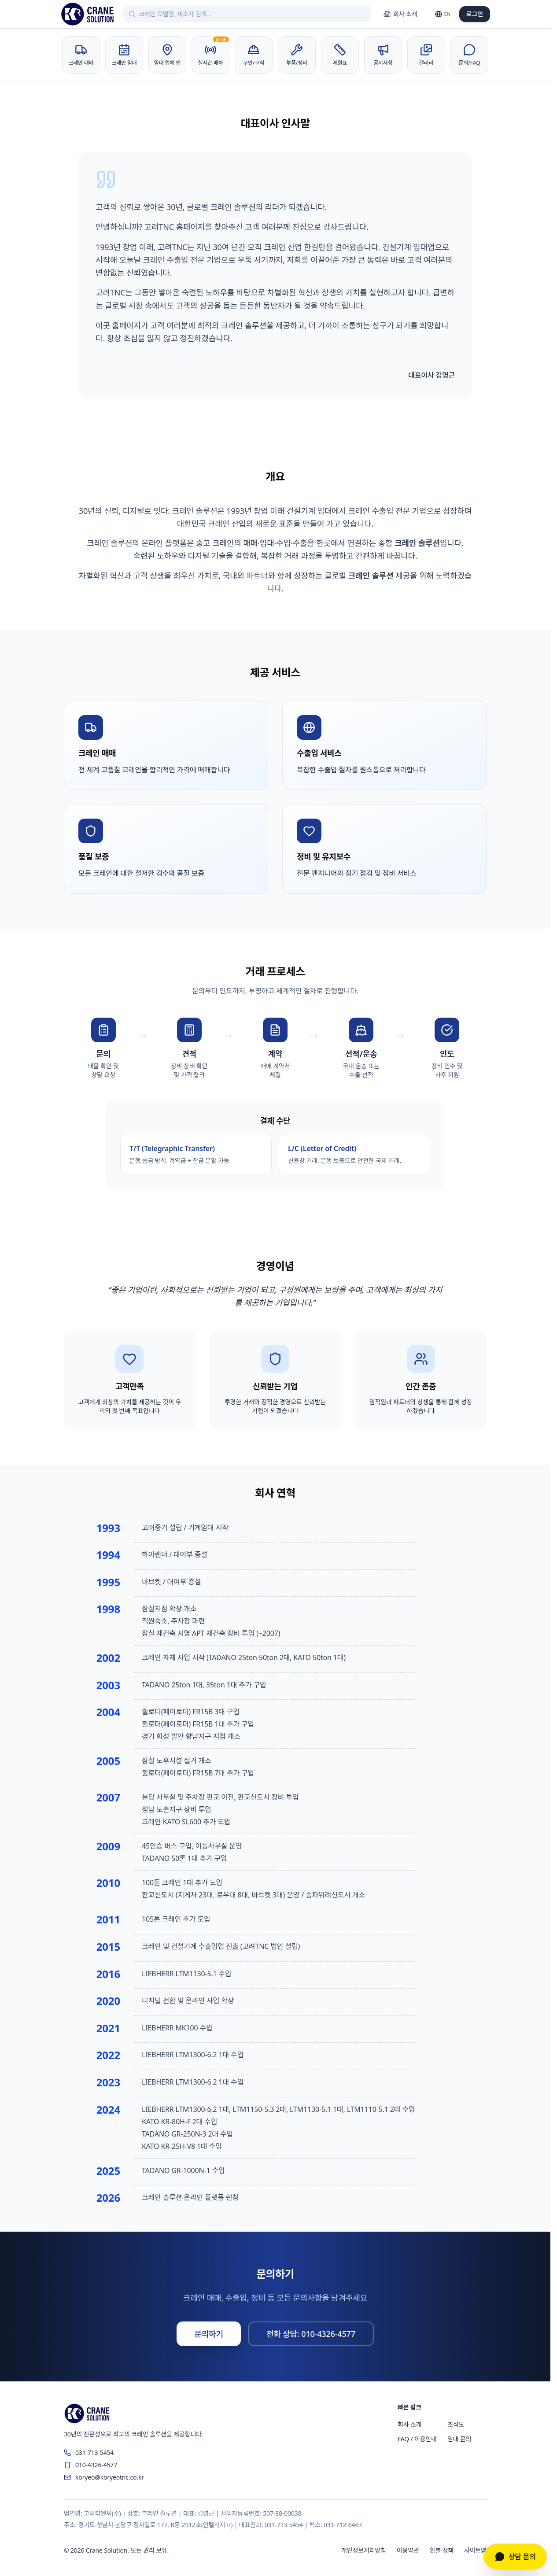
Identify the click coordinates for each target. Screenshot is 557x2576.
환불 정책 (442, 2550)
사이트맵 (475, 2550)
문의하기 (208, 2334)
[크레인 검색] (252, 14)
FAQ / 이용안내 (417, 2439)
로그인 (474, 14)
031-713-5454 (89, 2452)
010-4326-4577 (90, 2465)
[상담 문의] (515, 2556)
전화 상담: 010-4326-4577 (310, 2334)
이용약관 (408, 2550)
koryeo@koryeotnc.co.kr (104, 2477)
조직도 (455, 2424)
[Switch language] (443, 14)
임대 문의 (459, 2439)
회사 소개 (400, 14)
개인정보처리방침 (363, 2550)
